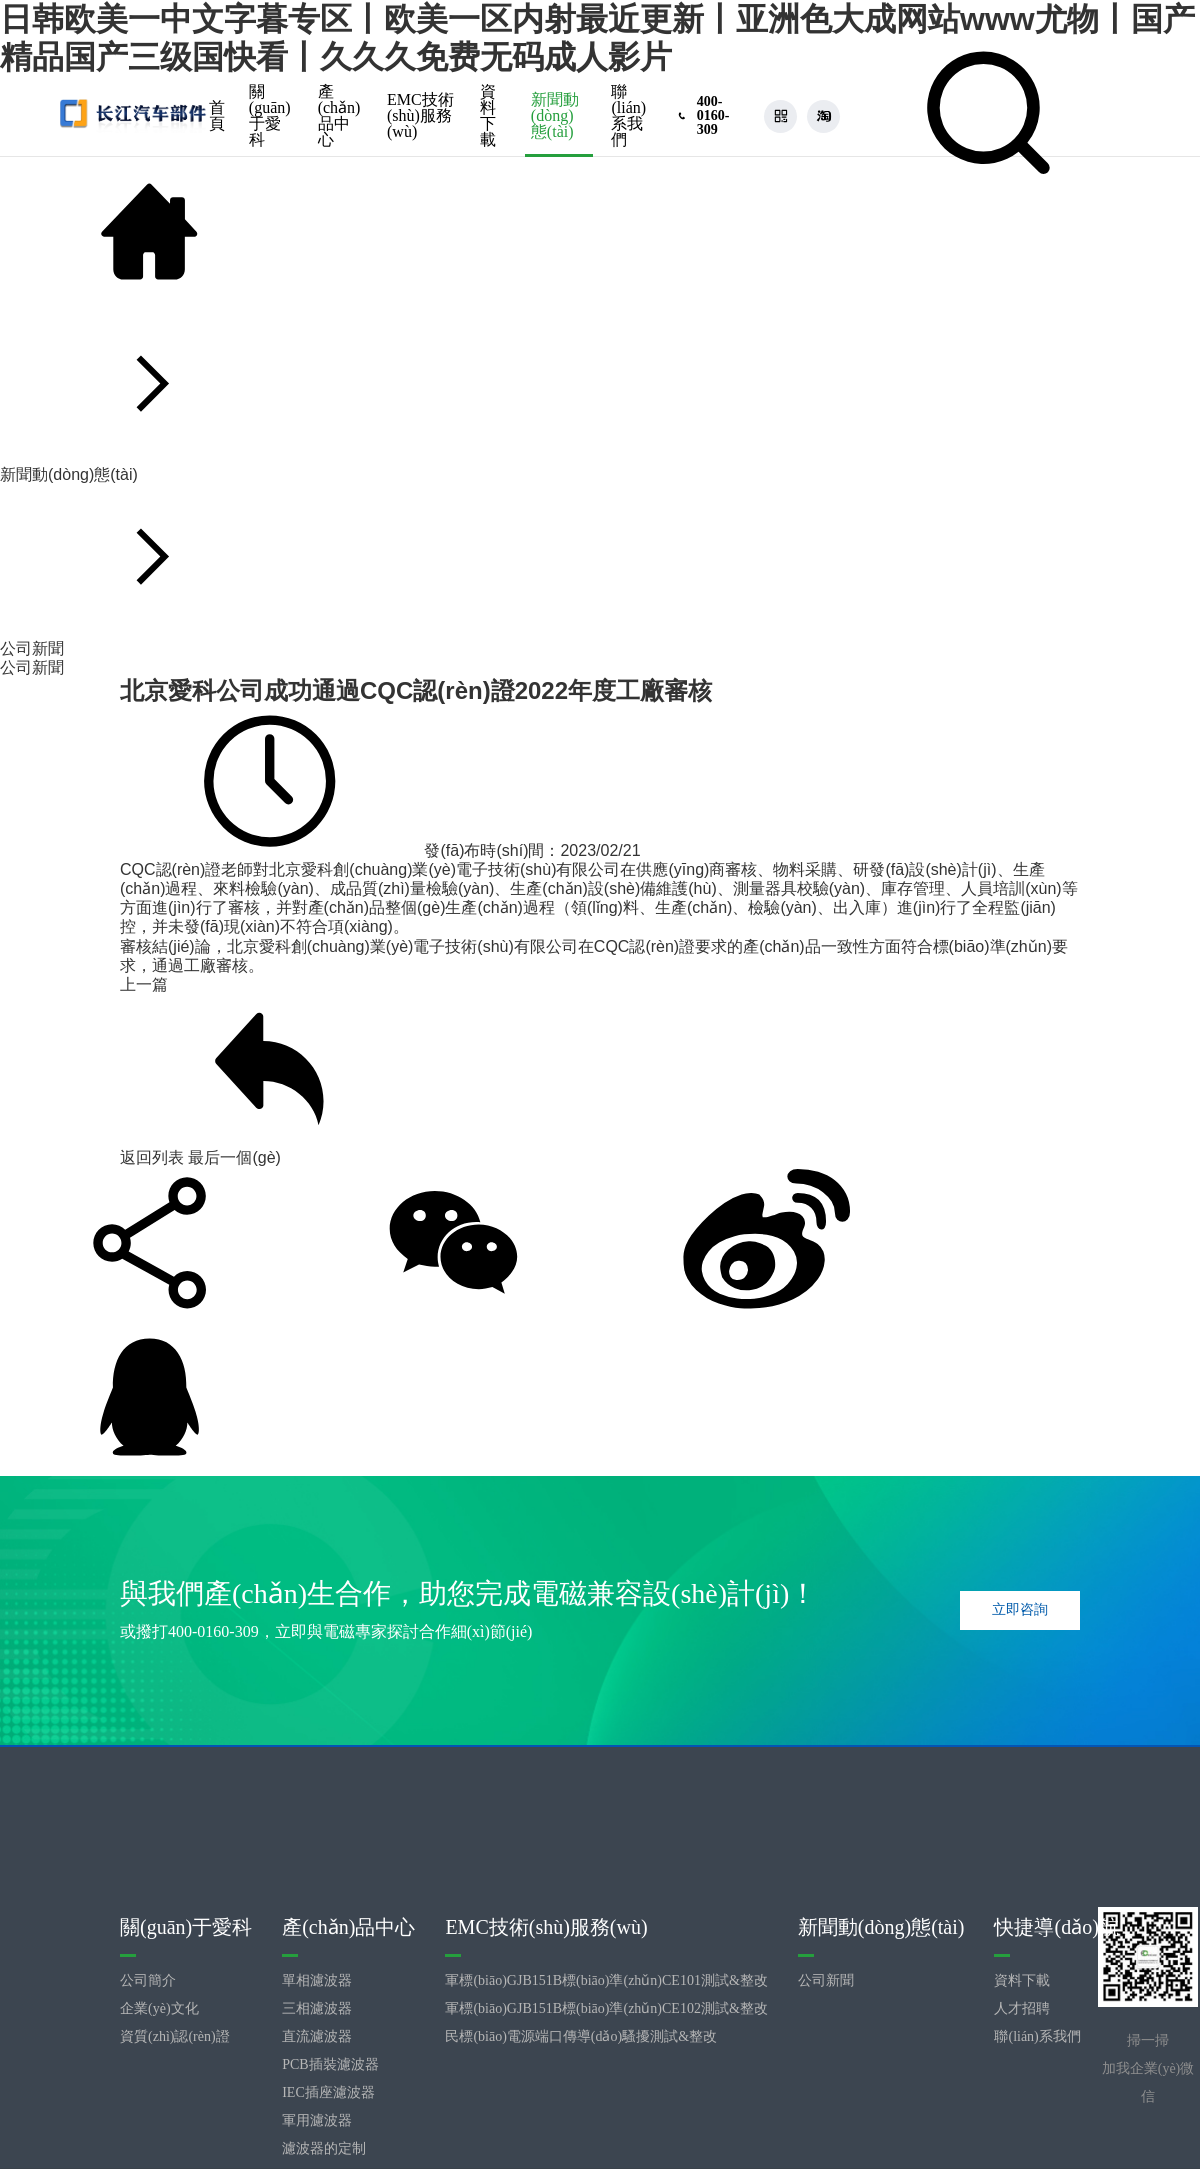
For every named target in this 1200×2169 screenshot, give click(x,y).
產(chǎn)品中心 (339, 115)
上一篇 (144, 984)
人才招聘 (1022, 2008)
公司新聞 (32, 667)
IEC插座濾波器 (328, 2092)
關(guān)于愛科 (270, 115)
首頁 (217, 115)
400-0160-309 (213, 1631)
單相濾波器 (317, 1980)
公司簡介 (148, 1980)
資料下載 (488, 115)
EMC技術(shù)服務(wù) (420, 115)
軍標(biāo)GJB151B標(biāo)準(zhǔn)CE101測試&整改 (606, 1980)
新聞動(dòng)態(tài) (555, 115)
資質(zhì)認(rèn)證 (175, 2036)
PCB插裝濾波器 (330, 2064)
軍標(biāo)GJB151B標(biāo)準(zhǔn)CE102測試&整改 (606, 2008)
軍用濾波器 (317, 2120)
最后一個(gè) (234, 1157)
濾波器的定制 (324, 2148)
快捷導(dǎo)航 (1056, 1927)
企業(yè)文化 (159, 2008)
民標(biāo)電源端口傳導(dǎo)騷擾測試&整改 (581, 2036)
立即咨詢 (1020, 1609)
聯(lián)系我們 (628, 115)
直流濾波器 (317, 2036)
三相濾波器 (317, 2008)
